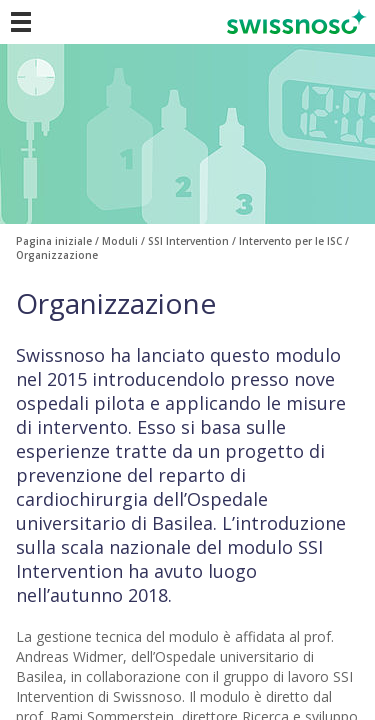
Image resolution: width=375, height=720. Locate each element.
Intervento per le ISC (290, 241)
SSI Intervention (188, 241)
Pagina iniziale (54, 241)
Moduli (120, 241)
